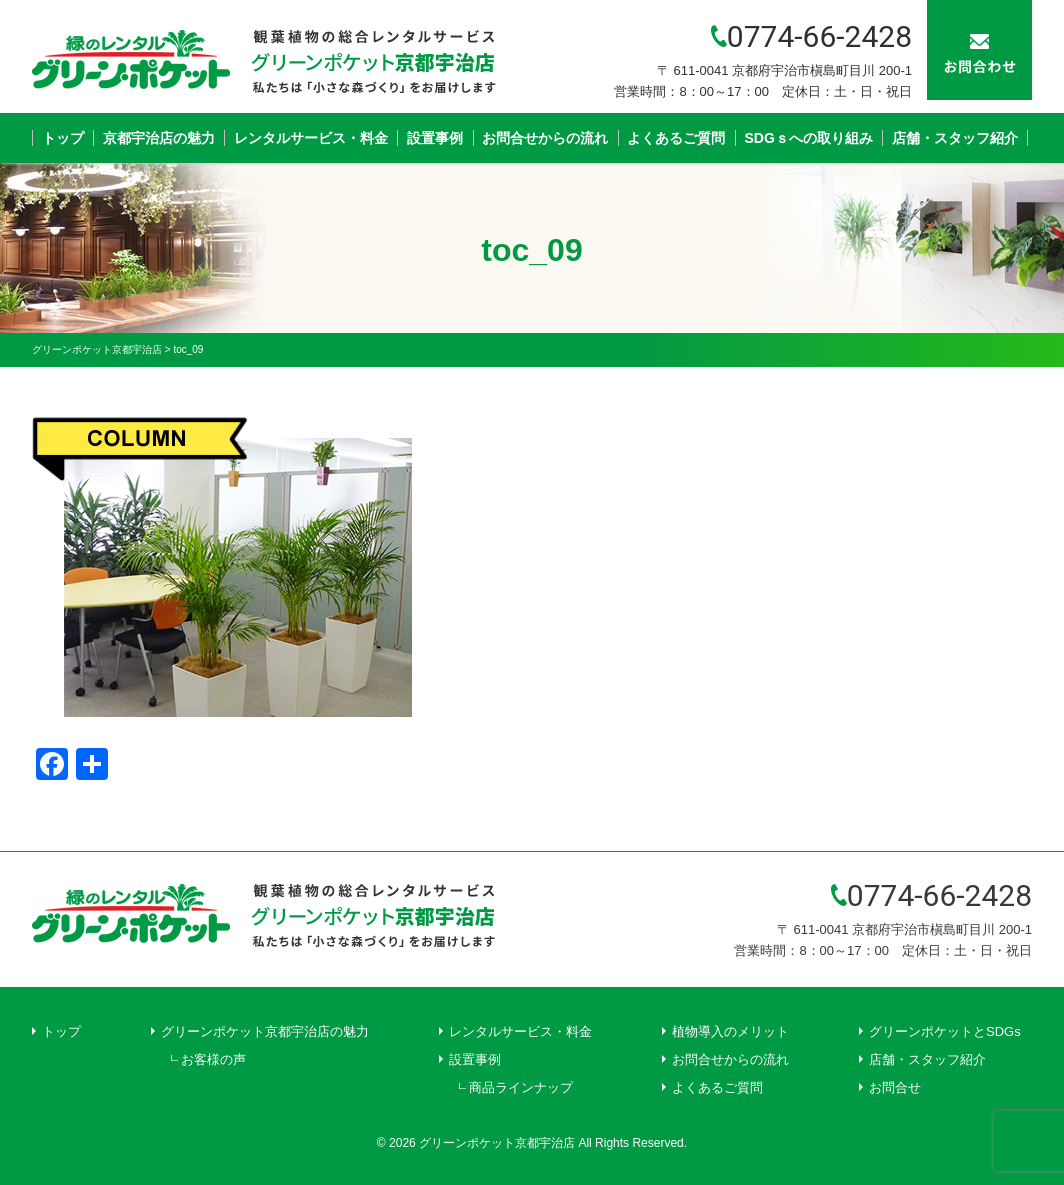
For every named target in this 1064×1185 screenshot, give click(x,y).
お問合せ (895, 1087)
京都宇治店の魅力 (159, 138)
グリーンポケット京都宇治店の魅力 (265, 1031)
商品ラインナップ (521, 1087)
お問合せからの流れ (545, 138)
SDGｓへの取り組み (809, 138)
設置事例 (435, 138)
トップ (63, 138)
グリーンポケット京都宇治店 (497, 1143)
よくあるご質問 (676, 138)
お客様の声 (213, 1059)
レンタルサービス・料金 (311, 138)
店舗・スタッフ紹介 (955, 138)
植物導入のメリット (730, 1031)
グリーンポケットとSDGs (945, 1031)
